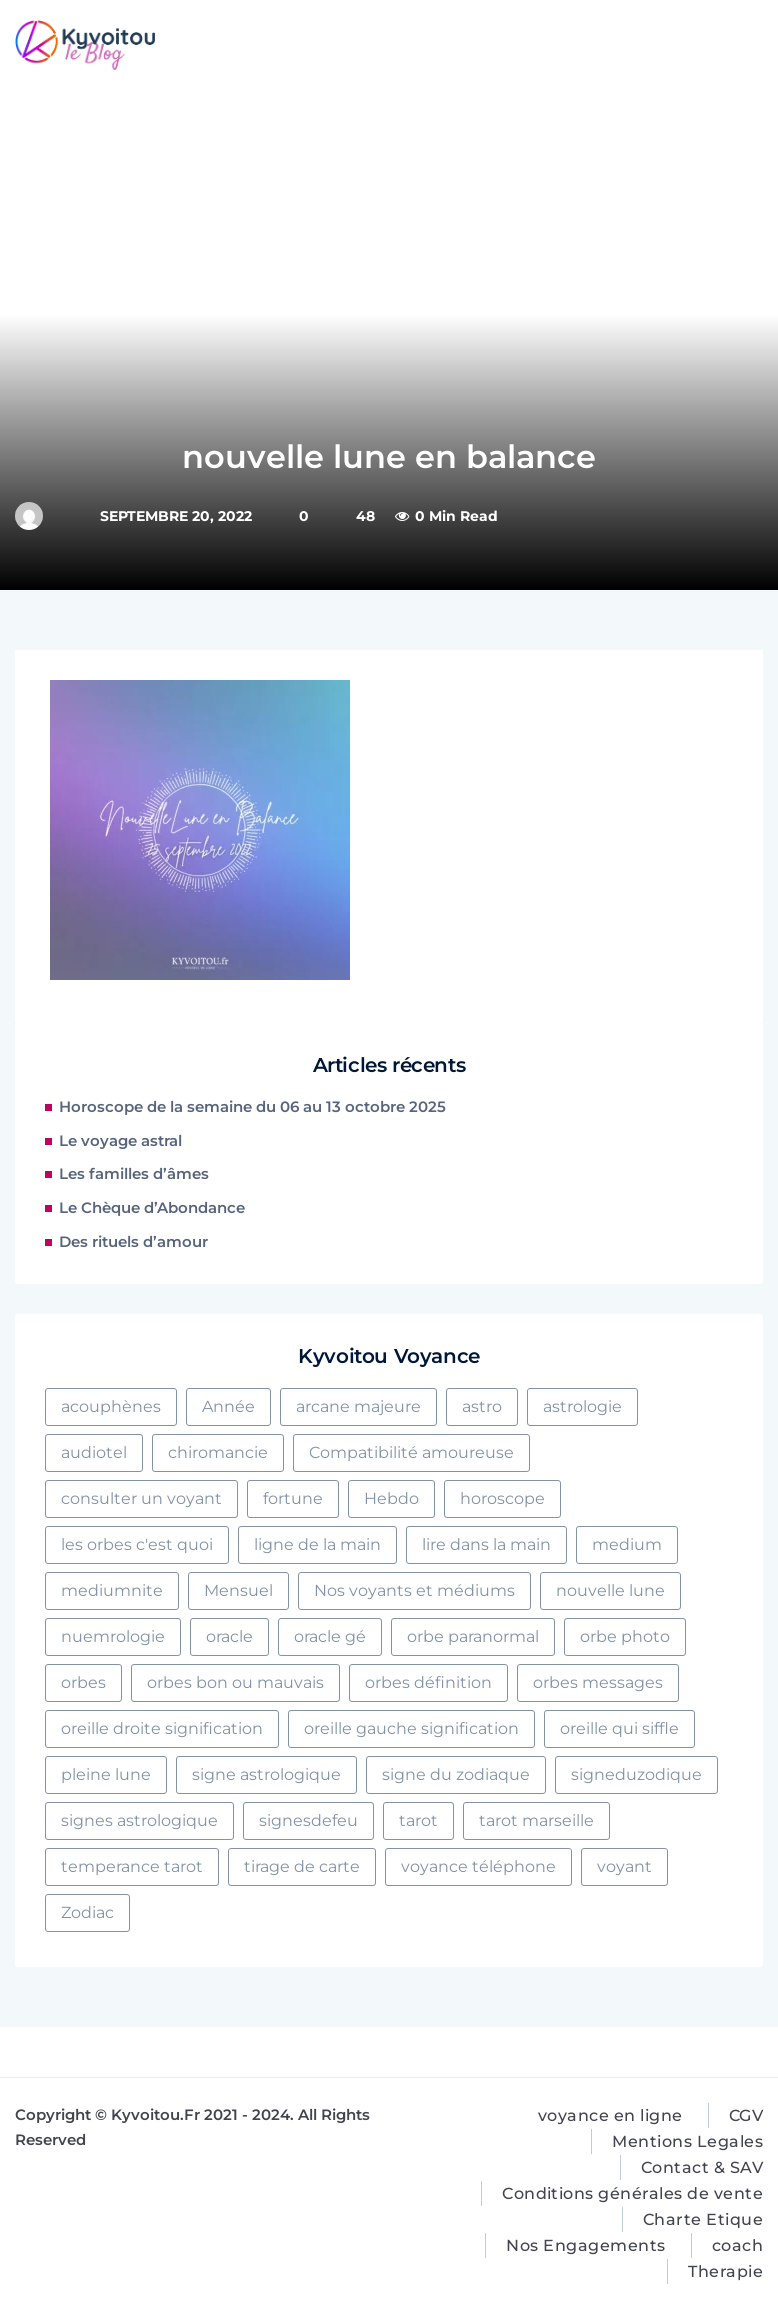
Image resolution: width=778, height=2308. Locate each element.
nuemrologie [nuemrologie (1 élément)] (113, 1636)
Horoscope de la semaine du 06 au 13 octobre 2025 (252, 1107)
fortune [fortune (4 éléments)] (293, 1498)
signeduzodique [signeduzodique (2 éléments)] (636, 1774)
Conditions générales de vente (632, 2193)
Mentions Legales (687, 2141)
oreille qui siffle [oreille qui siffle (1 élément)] (619, 1728)
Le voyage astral (120, 1141)
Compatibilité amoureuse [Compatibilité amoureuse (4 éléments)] (411, 1452)
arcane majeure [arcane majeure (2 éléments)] (358, 1406)
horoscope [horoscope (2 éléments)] (502, 1498)
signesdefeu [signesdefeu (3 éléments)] (308, 1820)
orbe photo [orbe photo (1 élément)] (625, 1636)
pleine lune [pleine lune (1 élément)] (106, 1774)
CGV (746, 2115)
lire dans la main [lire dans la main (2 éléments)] (486, 1544)
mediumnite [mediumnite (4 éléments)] (112, 1590)
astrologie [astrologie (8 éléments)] (582, 1406)
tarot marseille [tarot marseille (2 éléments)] (536, 1820)
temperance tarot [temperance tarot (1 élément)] (132, 1866)
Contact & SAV (702, 2167)
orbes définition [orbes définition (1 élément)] (428, 1682)
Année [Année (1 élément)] (228, 1406)
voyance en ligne (610, 2115)
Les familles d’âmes (134, 1174)
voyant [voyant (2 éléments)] (624, 1866)
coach (737, 2245)
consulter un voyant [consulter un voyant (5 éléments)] (141, 1498)
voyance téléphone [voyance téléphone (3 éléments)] (478, 1866)
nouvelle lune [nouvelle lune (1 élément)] (610, 1590)
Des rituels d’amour (133, 1242)
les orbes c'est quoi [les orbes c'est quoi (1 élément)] (137, 1544)
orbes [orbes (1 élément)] (83, 1682)
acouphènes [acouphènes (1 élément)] (111, 1406)
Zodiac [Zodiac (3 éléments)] (87, 1912)
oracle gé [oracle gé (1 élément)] (330, 1636)
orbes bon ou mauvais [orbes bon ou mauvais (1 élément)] (235, 1682)
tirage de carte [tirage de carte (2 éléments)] (302, 1866)
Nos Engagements (585, 2245)
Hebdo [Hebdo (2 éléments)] (391, 1498)
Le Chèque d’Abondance (152, 1208)
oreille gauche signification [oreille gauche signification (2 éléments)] (411, 1728)
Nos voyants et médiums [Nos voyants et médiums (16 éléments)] (414, 1590)
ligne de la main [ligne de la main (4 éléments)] (317, 1544)
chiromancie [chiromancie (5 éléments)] (218, 1452)
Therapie (725, 2271)
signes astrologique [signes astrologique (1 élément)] (139, 1820)
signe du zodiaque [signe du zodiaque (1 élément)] (456, 1774)
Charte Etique (703, 2219)
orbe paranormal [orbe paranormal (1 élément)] (473, 1636)
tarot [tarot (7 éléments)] (418, 1820)
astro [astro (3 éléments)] (482, 1406)
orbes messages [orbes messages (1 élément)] (598, 1682)
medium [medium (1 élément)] (627, 1544)
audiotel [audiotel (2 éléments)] (94, 1452)
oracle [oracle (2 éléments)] (229, 1636)
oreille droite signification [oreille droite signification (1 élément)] (162, 1728)
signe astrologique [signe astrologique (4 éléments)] (266, 1774)
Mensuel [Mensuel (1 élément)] (238, 1590)
